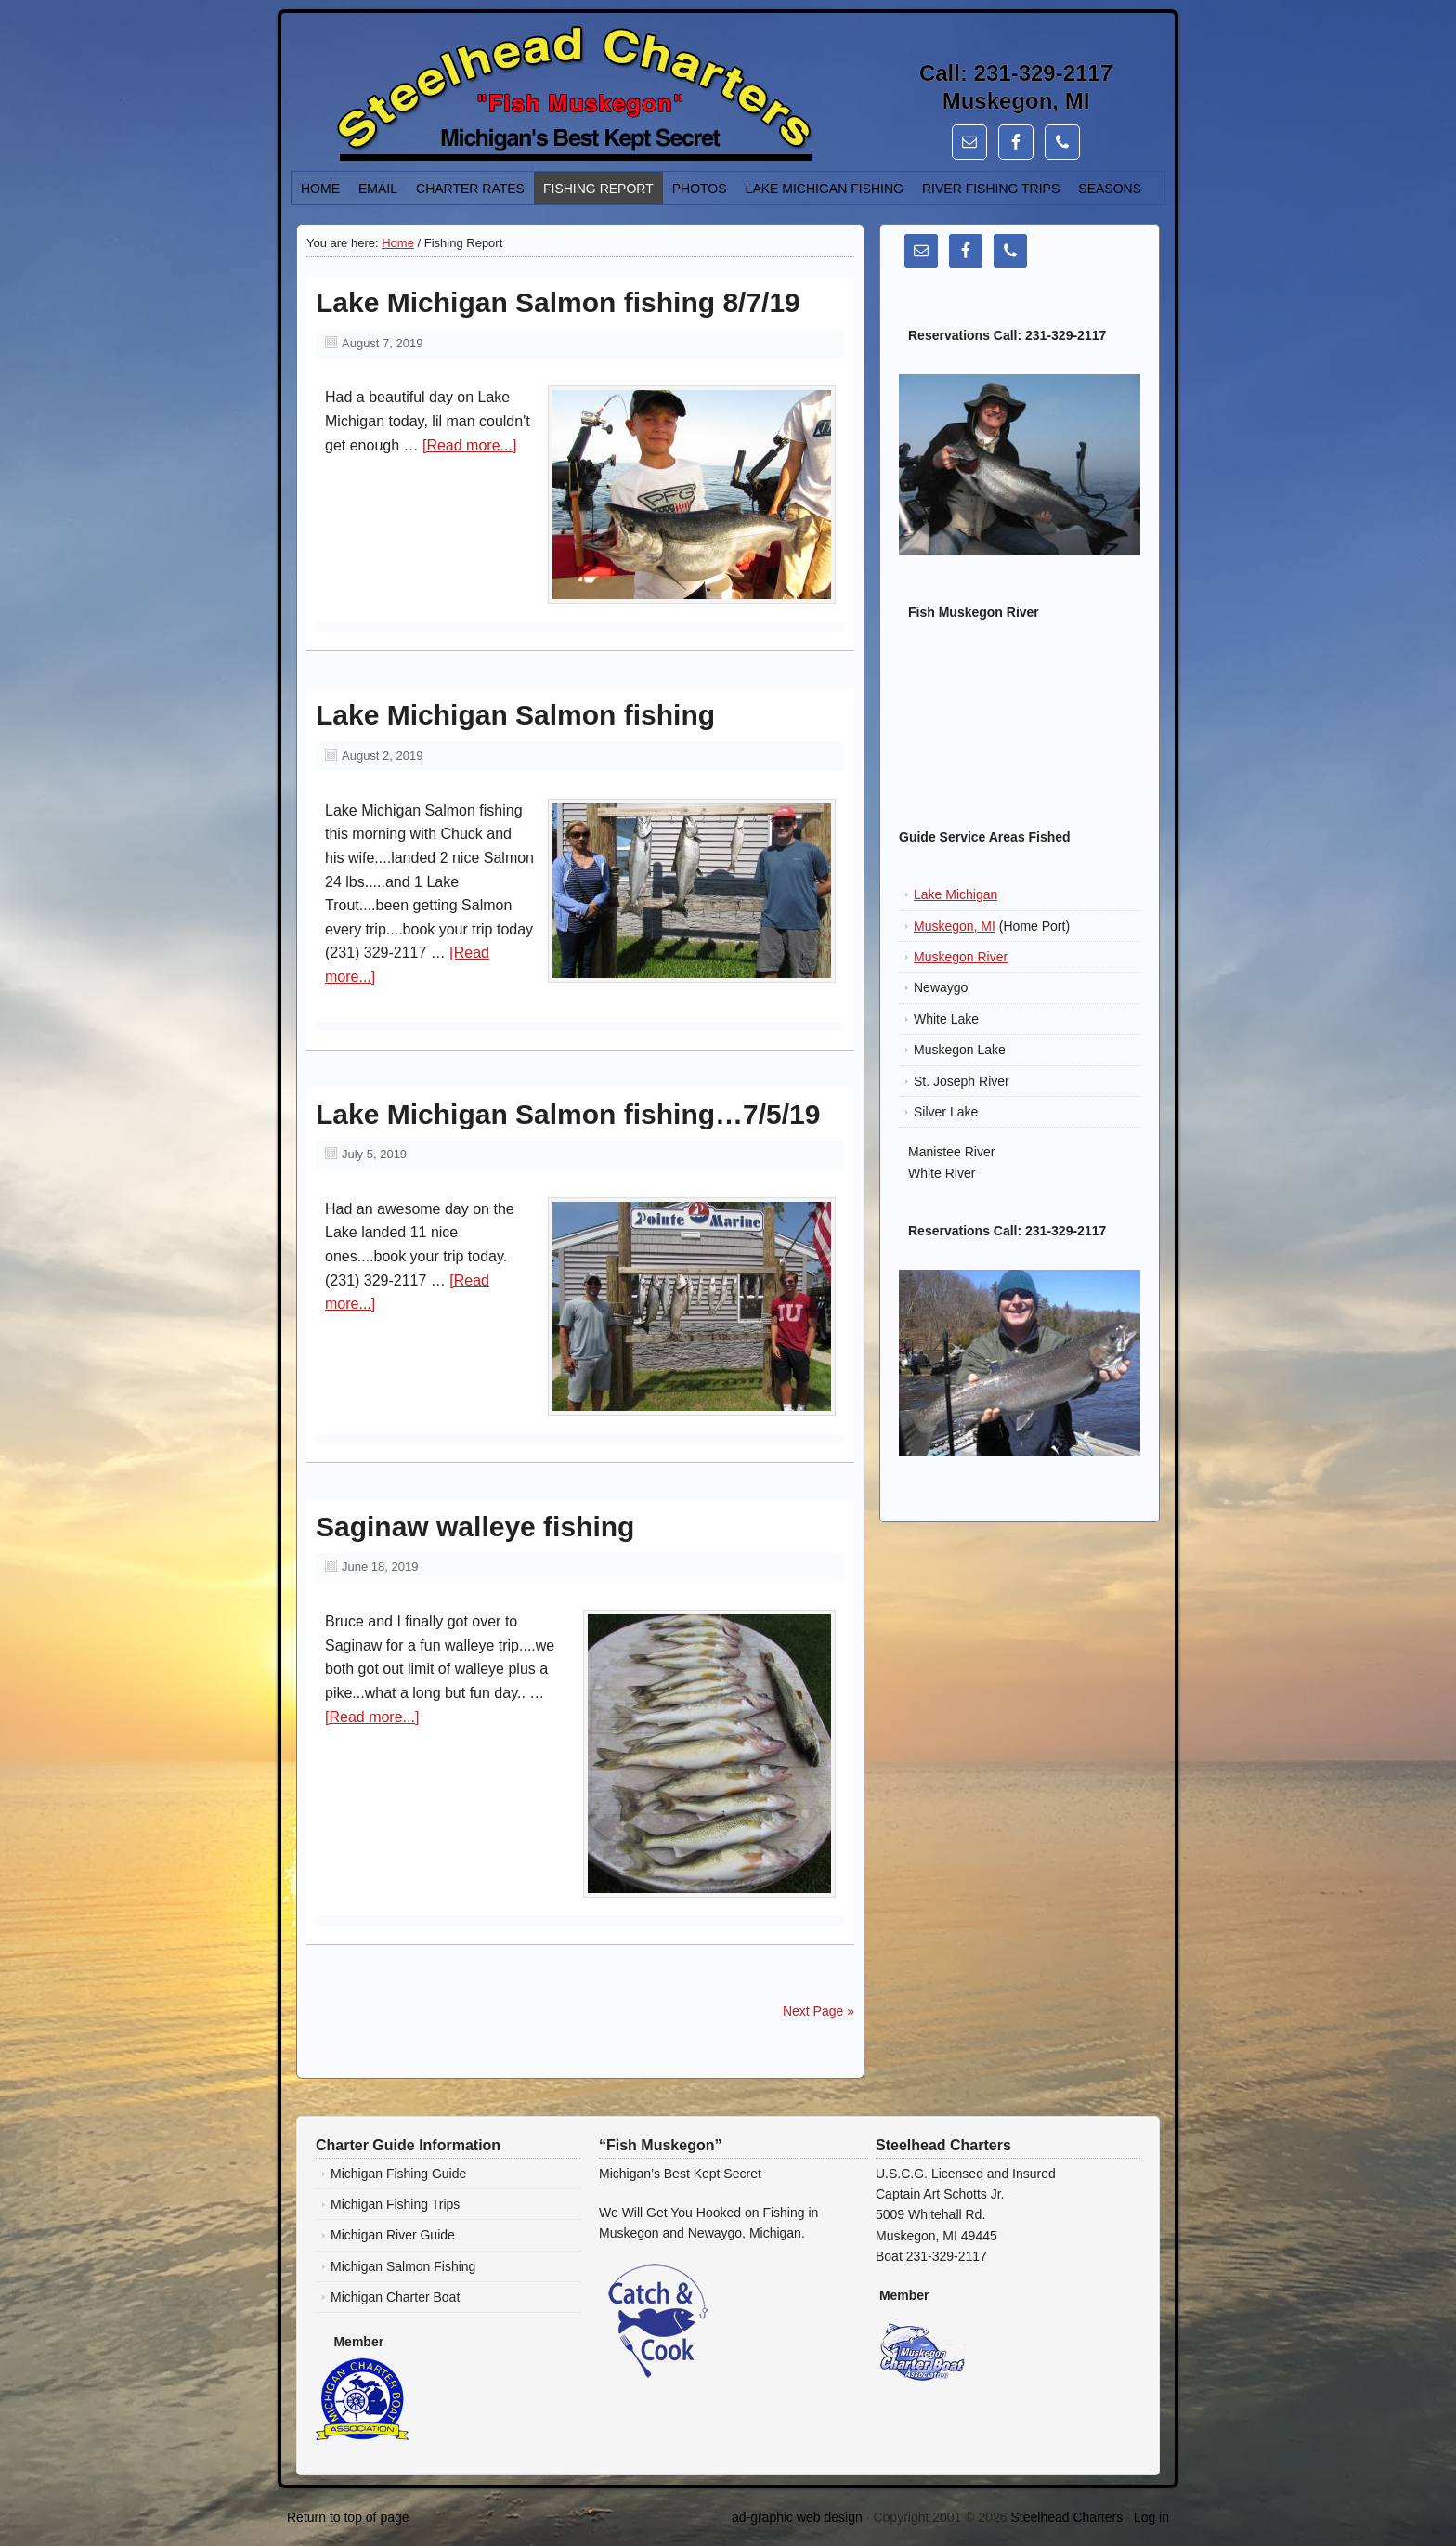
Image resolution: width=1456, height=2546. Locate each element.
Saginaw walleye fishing (475, 1526)
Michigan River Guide (393, 2234)
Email (377, 188)
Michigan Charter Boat (395, 2297)
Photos (699, 188)
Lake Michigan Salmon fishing (515, 714)
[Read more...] (469, 445)
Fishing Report (598, 188)
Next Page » (818, 2011)
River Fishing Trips (991, 188)
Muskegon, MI (954, 926)
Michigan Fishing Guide (398, 2173)
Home (320, 188)
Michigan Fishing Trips (395, 2204)
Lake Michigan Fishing (825, 188)
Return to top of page (348, 2517)
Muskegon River (961, 956)
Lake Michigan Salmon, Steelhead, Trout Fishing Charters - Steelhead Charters (500, 96)
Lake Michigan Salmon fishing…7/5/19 (568, 1114)
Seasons (1109, 188)
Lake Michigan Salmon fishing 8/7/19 (558, 302)
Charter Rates (470, 188)
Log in (1151, 2517)
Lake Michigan (955, 894)
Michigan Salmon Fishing (403, 2266)
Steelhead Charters (1067, 2517)
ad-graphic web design (797, 2517)
